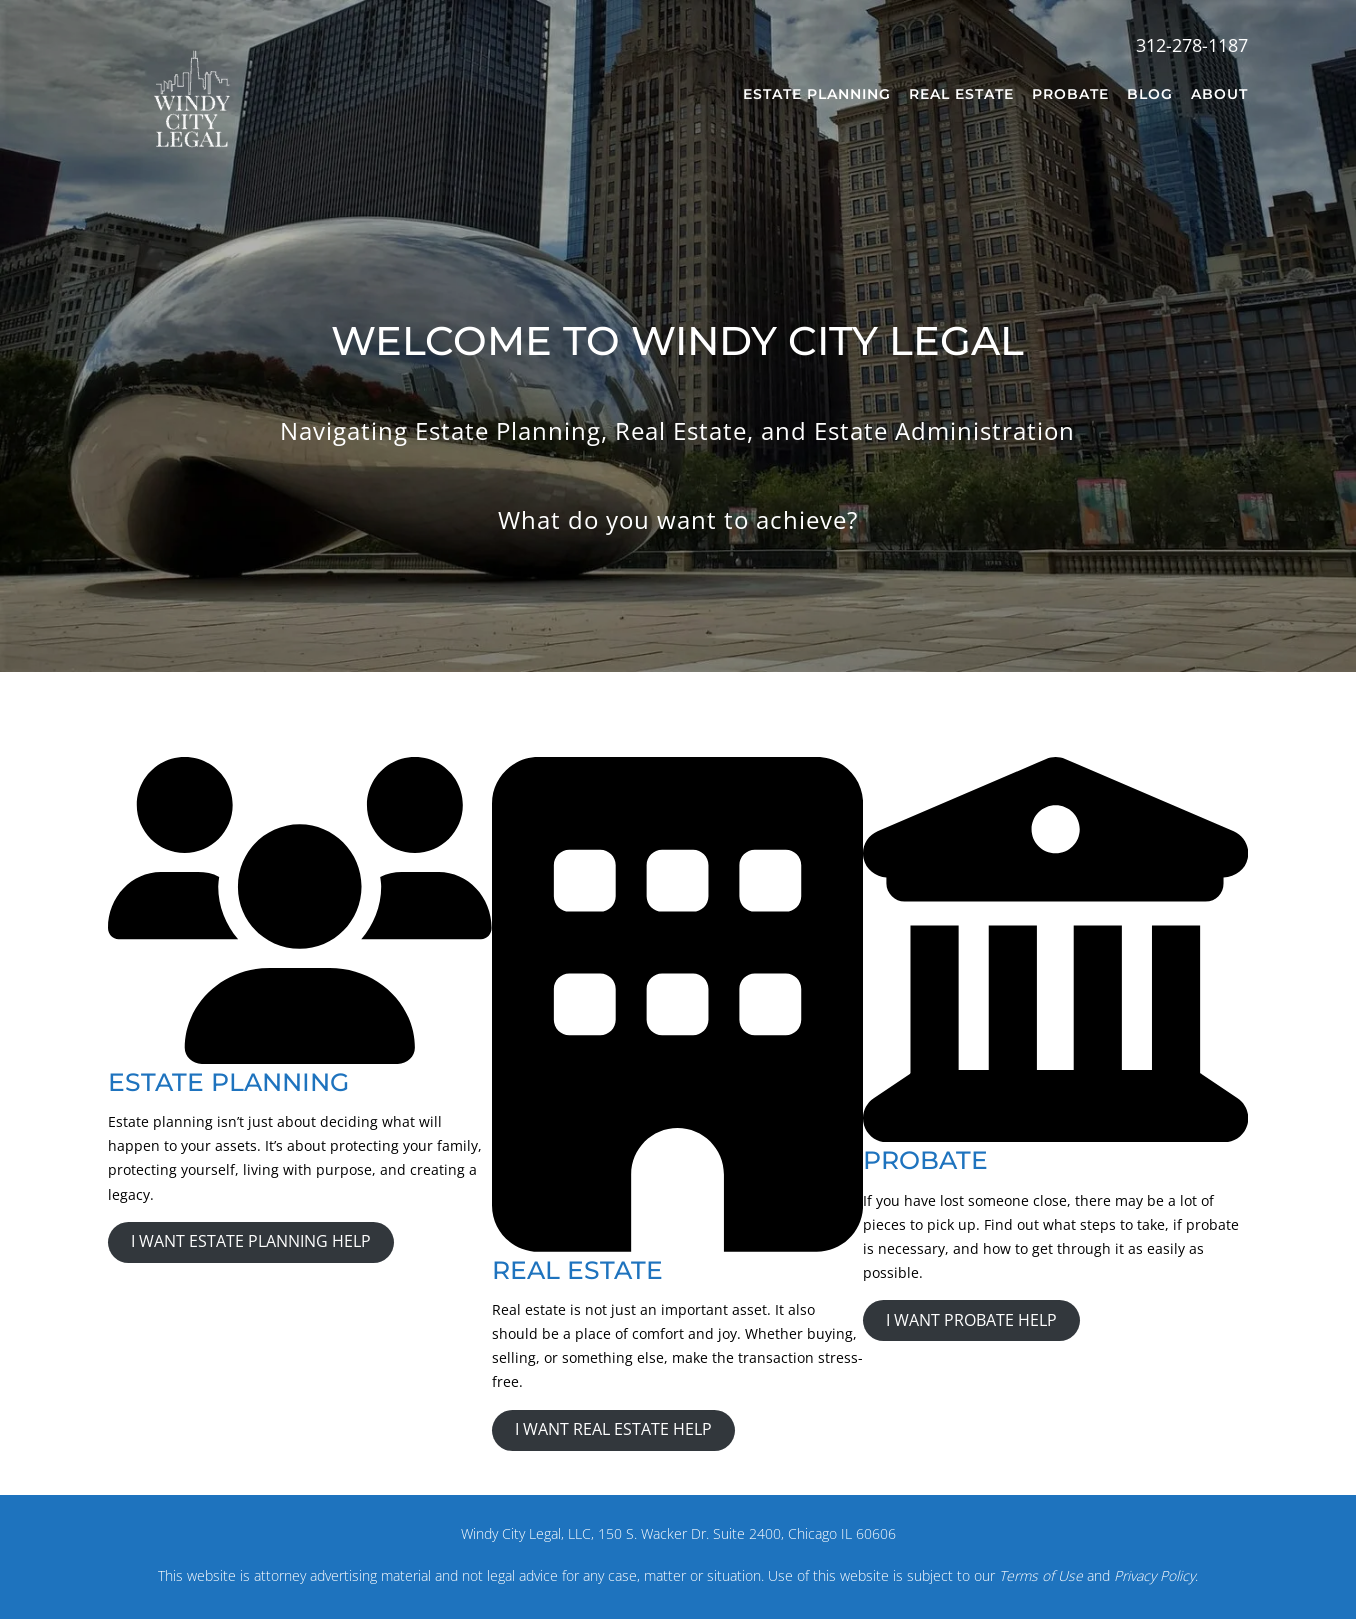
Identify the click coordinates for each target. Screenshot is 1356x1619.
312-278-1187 (1192, 45)
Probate (1070, 94)
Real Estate (961, 94)
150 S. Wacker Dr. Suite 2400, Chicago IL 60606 (747, 1533)
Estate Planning (817, 94)
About (1219, 94)
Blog (1150, 94)
